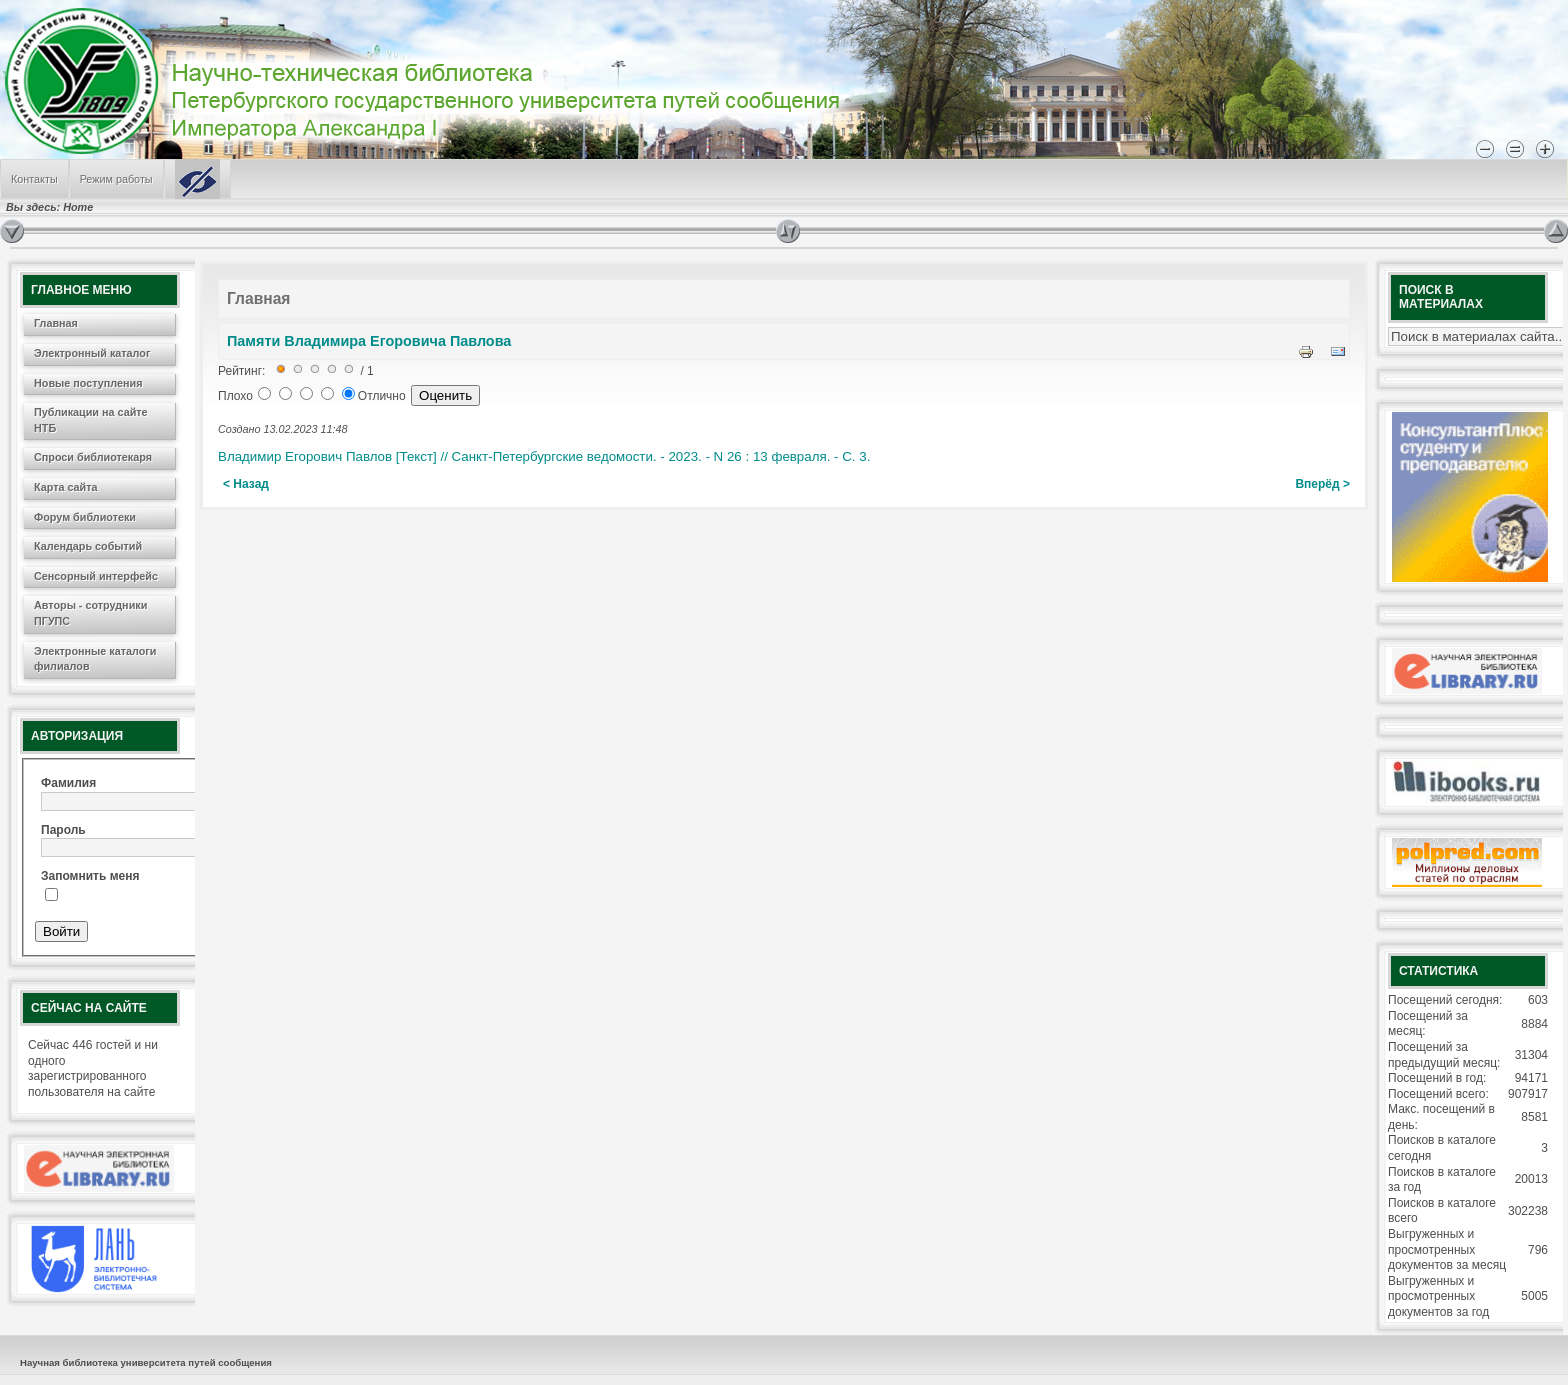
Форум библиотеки (85, 517)
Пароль (63, 830)
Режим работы (116, 179)
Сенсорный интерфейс (96, 576)
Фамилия (68, 783)
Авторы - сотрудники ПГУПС (90, 613)
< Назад (246, 484)
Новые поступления (88, 383)
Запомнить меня (90, 876)
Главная (56, 323)
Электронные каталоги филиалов (95, 659)
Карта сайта (66, 487)
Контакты (34, 179)
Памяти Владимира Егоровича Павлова (369, 341)
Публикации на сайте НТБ (91, 420)
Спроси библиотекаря (93, 457)
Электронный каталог (92, 353)
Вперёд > (1322, 484)
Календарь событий (88, 546)
